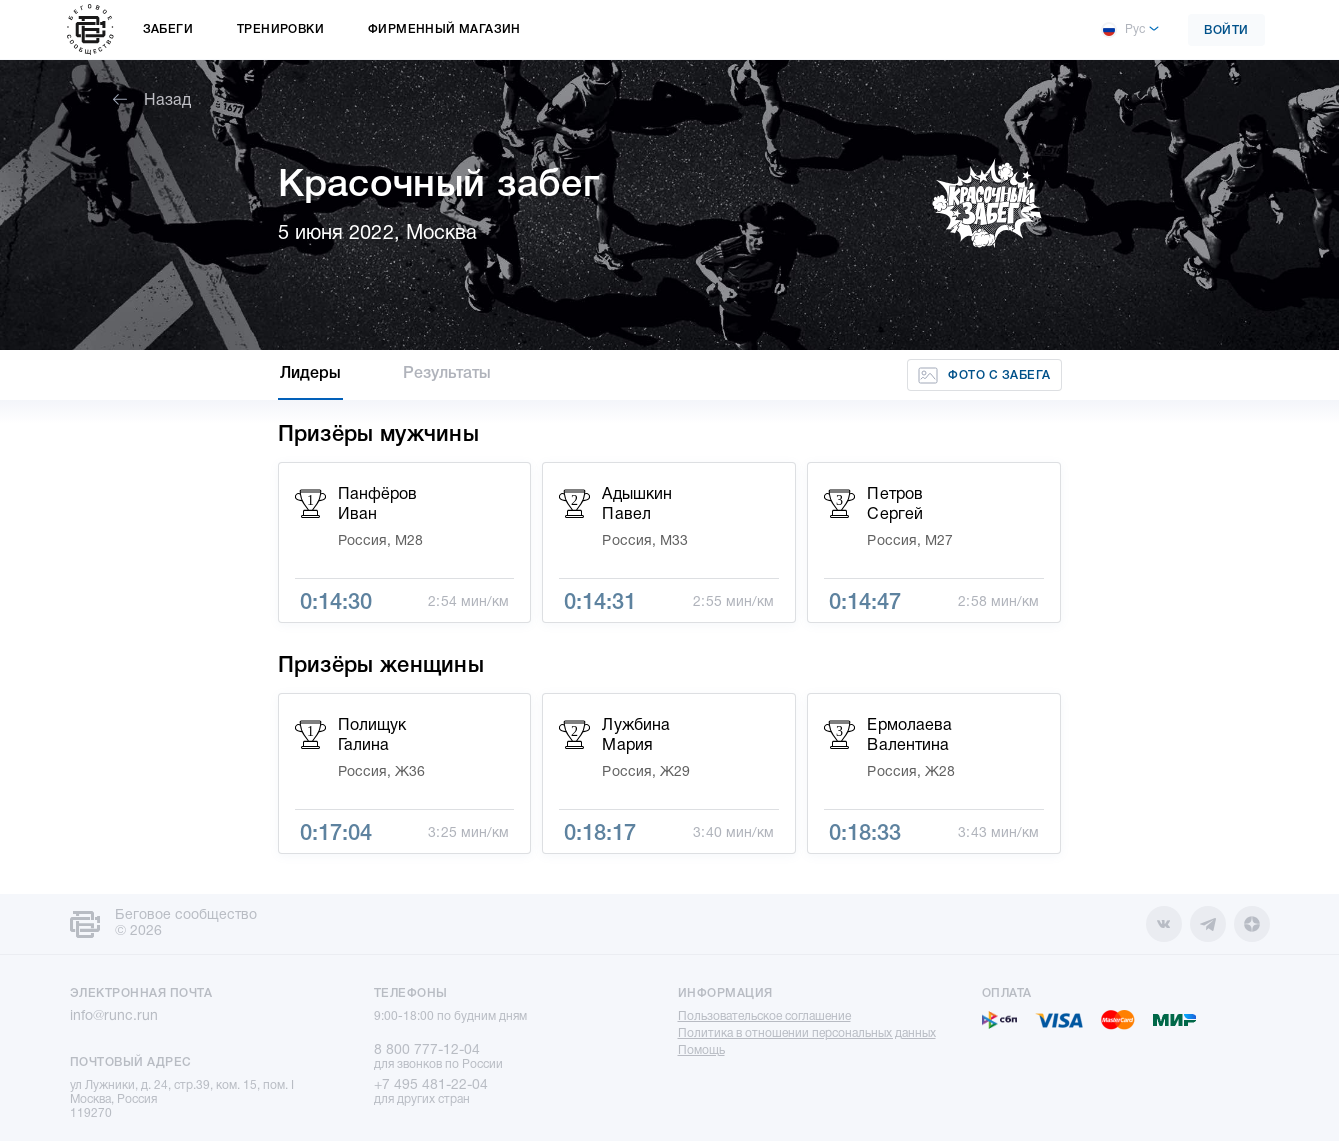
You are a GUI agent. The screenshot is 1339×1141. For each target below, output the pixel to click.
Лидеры (311, 374)
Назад (152, 101)
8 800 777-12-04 (427, 1050)
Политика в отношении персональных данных (807, 1033)
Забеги (168, 29)
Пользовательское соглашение (764, 1016)
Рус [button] (1123, 30)
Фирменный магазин (444, 29)
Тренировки (280, 29)
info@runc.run (114, 1016)
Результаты (447, 374)
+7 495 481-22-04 (431, 1085)
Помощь (701, 1050)
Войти (1226, 30)
